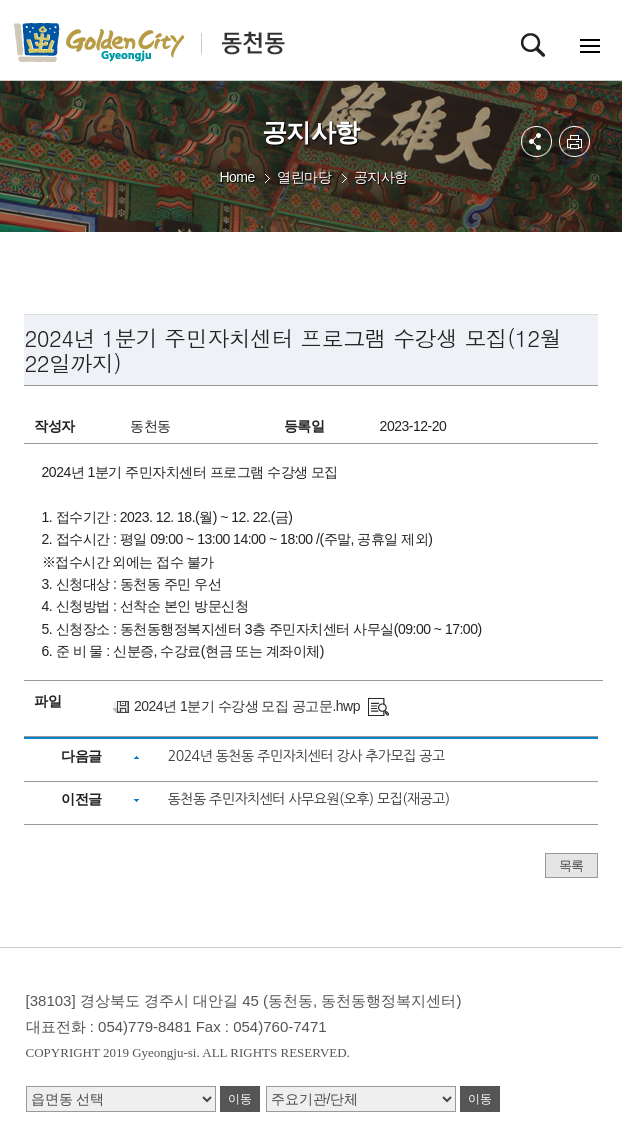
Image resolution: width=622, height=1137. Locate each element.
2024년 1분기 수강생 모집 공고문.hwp (247, 706)
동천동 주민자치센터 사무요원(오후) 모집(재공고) (309, 799)
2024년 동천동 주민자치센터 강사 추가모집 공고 (306, 756)
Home (236, 177)
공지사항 (381, 177)
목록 (571, 865)
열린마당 (304, 177)
